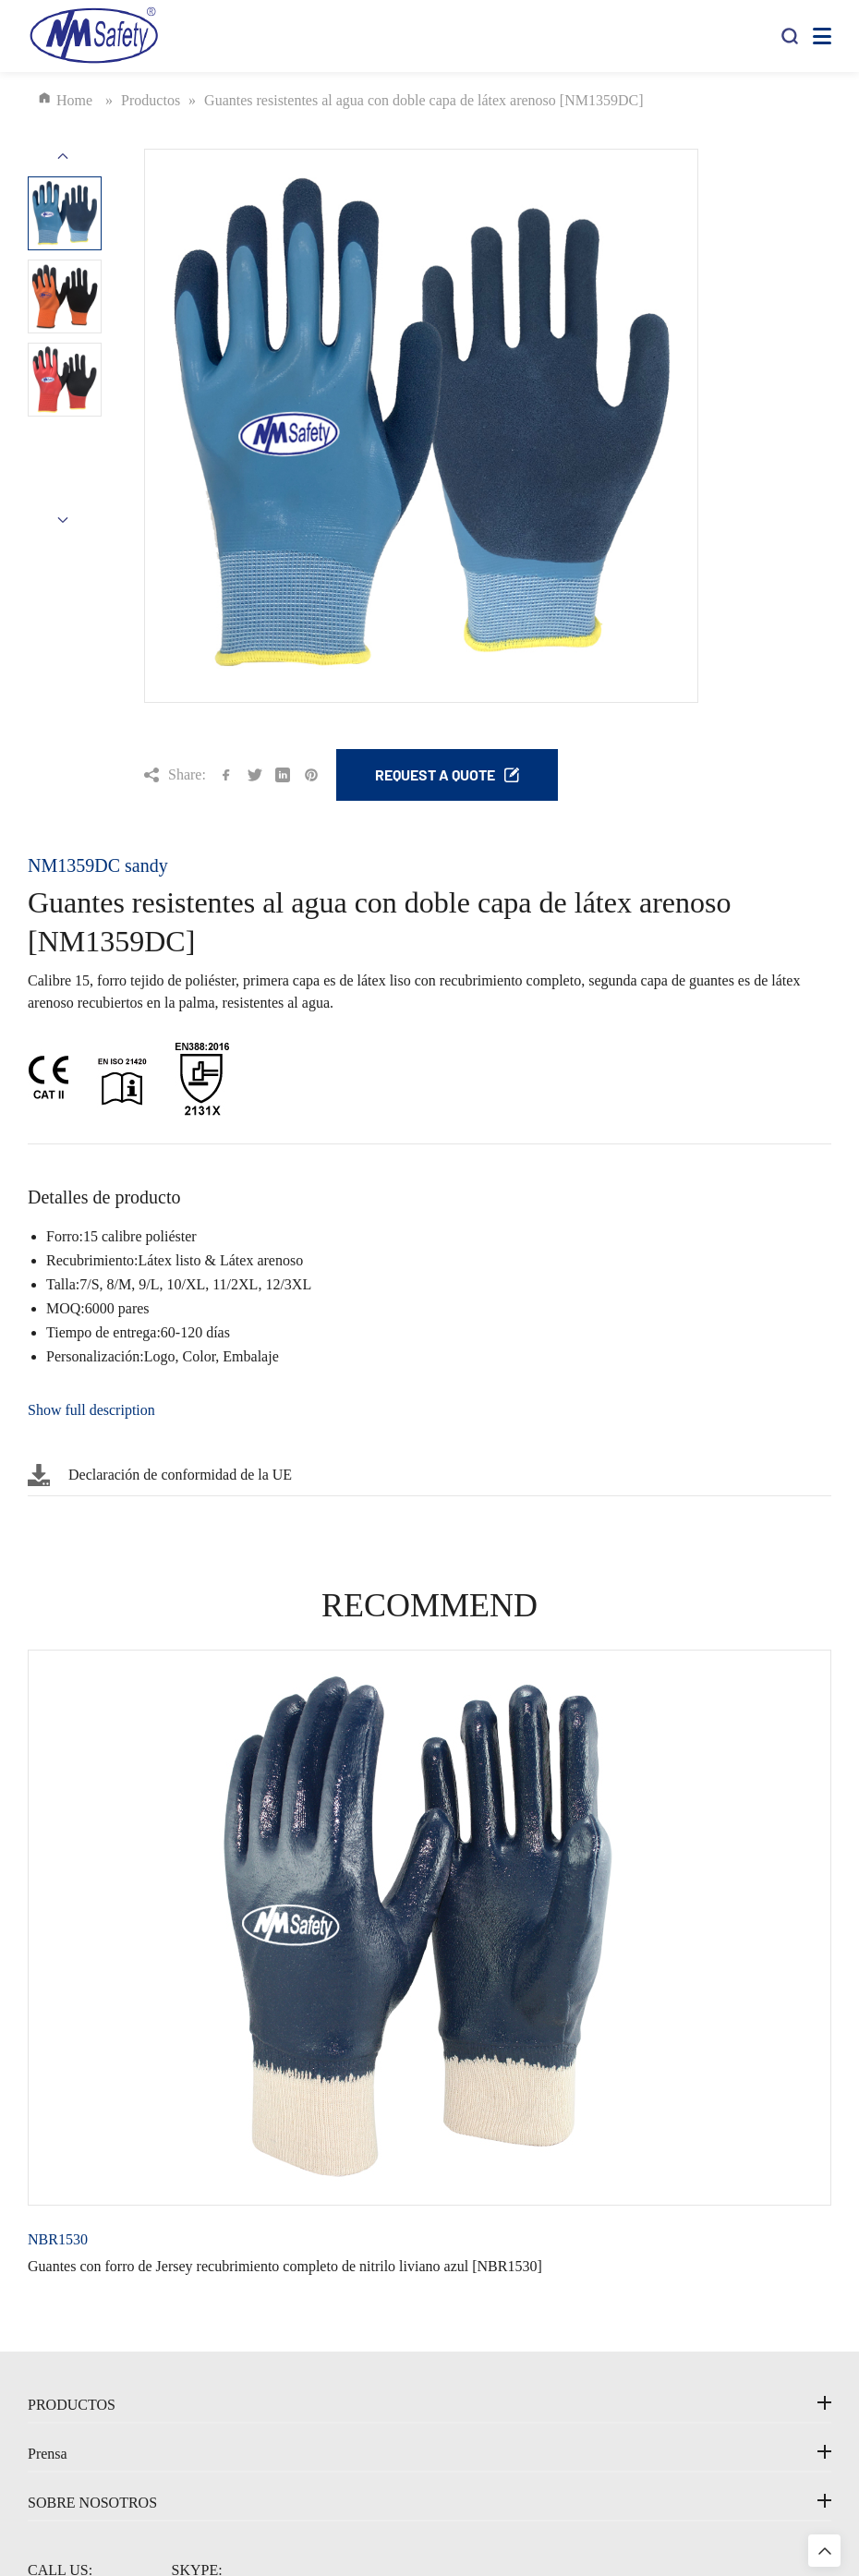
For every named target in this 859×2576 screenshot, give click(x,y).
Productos (155, 99)
